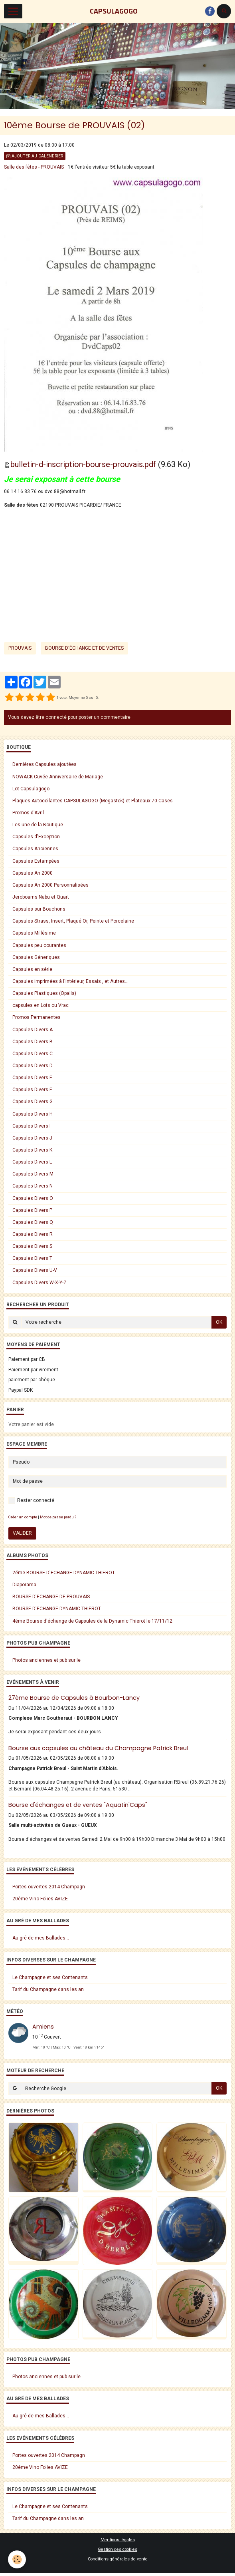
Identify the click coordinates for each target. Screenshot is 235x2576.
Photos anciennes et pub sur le (46, 1660)
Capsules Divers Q (32, 1222)
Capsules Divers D (32, 1065)
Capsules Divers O (32, 1198)
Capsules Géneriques (36, 957)
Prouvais (20, 648)
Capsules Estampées (35, 861)
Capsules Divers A (32, 1029)
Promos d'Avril (28, 813)
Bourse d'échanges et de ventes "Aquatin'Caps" (77, 1805)
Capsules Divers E (32, 1077)
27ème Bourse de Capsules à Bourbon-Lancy (74, 1698)
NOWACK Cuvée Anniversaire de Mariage (57, 777)
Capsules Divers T (32, 1258)
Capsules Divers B (32, 1041)
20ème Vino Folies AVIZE (40, 1899)
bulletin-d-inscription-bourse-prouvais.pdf (83, 464)
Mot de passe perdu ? (58, 1517)
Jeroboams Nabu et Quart (40, 897)
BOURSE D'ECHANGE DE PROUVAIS (51, 1596)
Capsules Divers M (32, 1174)
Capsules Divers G (32, 1101)
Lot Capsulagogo (30, 789)
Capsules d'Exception (36, 836)
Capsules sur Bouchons (38, 909)
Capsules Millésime (34, 933)
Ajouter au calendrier (34, 156)
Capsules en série (32, 969)
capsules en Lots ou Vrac (40, 1005)
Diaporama (24, 1584)
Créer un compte (22, 1517)
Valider (22, 1533)
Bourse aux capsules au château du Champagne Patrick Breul (98, 1748)
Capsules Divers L (32, 1162)
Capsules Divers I (31, 1126)
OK (219, 1322)
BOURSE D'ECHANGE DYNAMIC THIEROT (56, 1608)
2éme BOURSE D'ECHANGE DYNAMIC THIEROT (63, 1572)
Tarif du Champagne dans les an (48, 1989)
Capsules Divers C (32, 1053)
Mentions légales (118, 2539)
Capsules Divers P (32, 1210)
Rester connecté (31, 1500)
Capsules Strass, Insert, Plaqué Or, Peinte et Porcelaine (73, 921)
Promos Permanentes (36, 1017)
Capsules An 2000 (32, 873)
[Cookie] (17, 2559)
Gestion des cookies (117, 2549)
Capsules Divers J (32, 1138)
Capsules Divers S (32, 1246)
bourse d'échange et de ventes (84, 648)
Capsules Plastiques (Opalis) (44, 993)
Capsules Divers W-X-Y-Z (39, 1282)
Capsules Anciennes (35, 848)
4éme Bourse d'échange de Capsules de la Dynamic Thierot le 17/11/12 (92, 1621)
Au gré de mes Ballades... (40, 1938)
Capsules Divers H (32, 1114)
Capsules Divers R (32, 1234)
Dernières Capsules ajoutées (44, 764)
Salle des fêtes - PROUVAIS (34, 167)
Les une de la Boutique (37, 825)
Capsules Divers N (32, 1186)
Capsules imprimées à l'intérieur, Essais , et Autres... (70, 981)
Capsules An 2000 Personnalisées (50, 885)
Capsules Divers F (32, 1089)
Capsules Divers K (32, 1150)
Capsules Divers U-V (34, 1270)
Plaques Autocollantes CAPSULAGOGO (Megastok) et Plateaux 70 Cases (92, 801)
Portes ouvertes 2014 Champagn (48, 1887)
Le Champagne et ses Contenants (50, 1977)
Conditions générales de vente (118, 2559)
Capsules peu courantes (39, 945)
